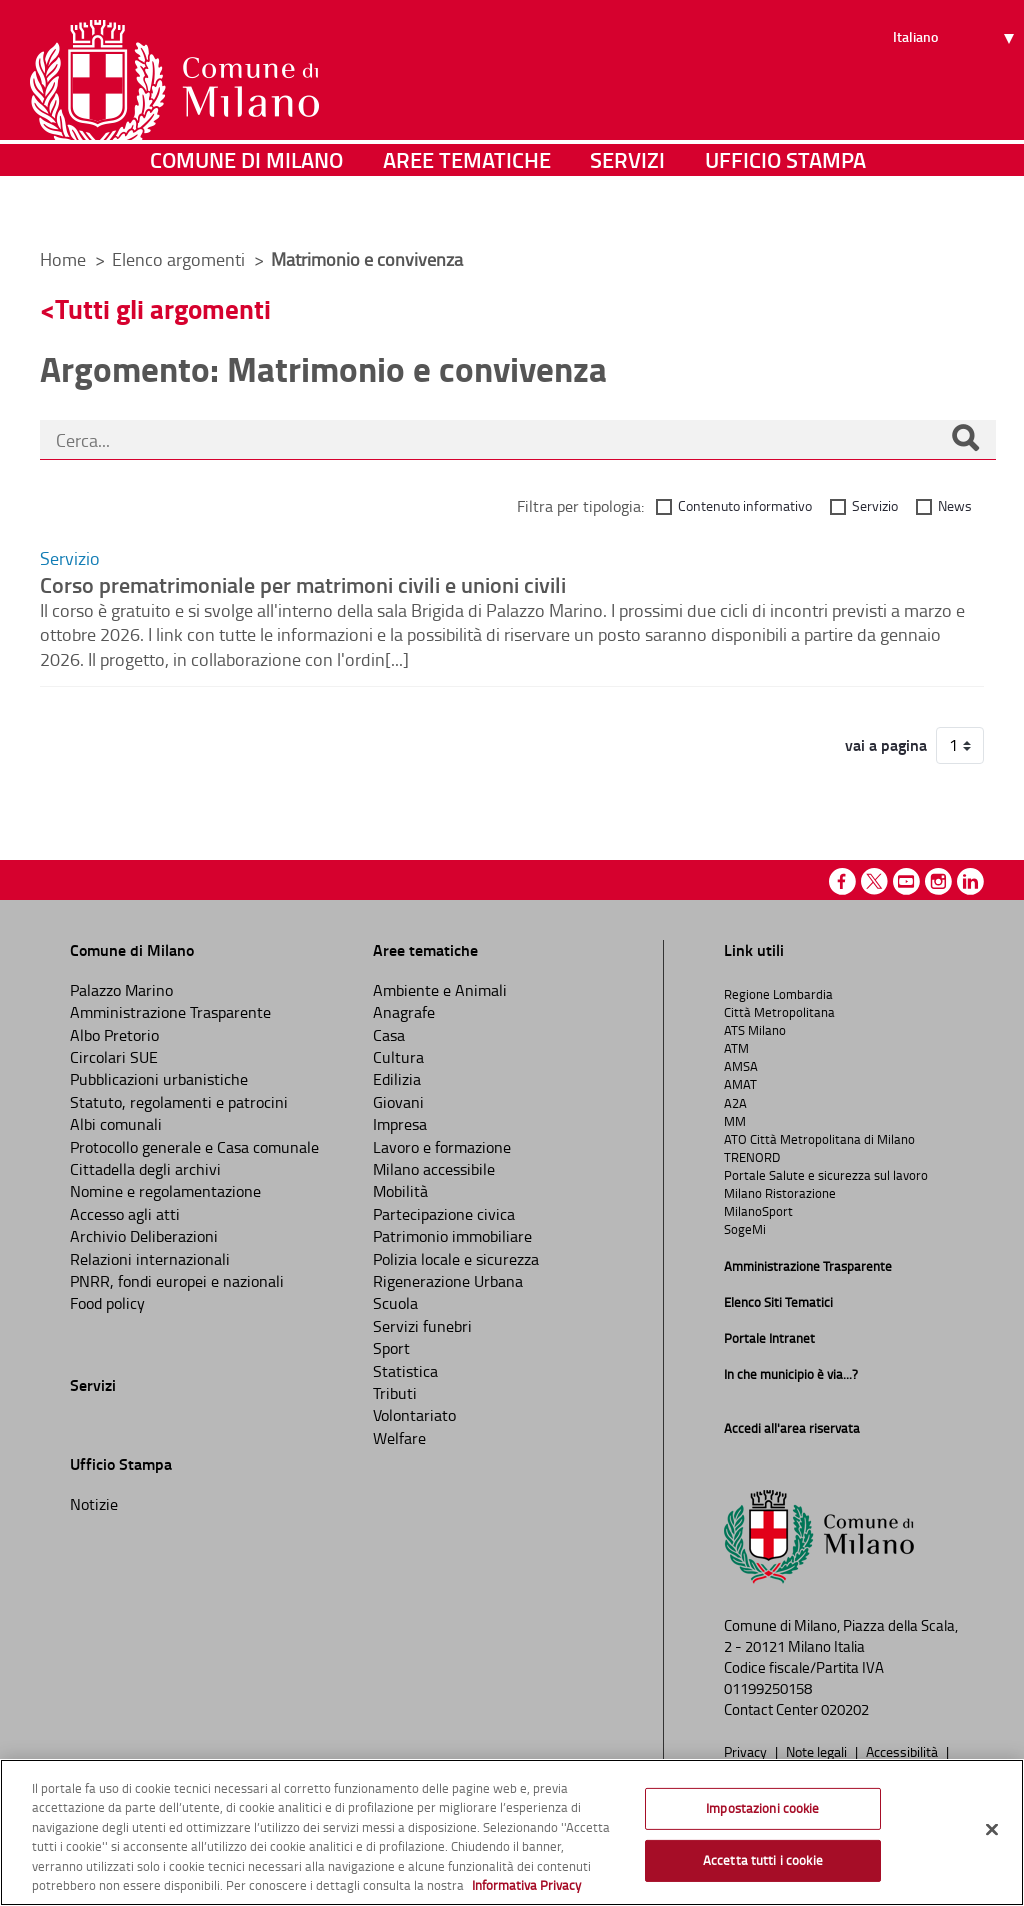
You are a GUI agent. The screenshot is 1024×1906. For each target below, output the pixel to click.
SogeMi (745, 1229)
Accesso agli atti (125, 1214)
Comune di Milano (246, 204)
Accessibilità (903, 1751)
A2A (735, 1103)
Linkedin (970, 881)
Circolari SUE (114, 1057)
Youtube (906, 881)
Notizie (94, 1504)
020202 (845, 1709)
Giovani (398, 1102)
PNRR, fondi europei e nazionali (177, 1281)
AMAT (740, 1084)
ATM (736, 1048)
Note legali (818, 1751)
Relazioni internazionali (150, 1259)
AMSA (741, 1066)
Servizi (627, 204)
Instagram (938, 881)
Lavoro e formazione (442, 1147)
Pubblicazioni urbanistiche (159, 1079)
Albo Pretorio (114, 1035)
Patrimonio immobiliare (452, 1236)
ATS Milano (755, 1030)
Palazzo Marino (121, 990)
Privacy (747, 1751)
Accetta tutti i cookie (763, 1860)
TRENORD (752, 1157)
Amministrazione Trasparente (170, 1012)
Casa (389, 1035)
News (955, 505)
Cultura (398, 1057)
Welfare (399, 1438)
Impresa (400, 1124)
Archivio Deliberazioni (144, 1236)
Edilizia (397, 1079)
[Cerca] (965, 440)
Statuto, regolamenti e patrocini (179, 1102)
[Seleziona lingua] (956, 91)
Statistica (405, 1371)
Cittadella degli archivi (145, 1169)
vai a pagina (886, 745)
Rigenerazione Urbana (448, 1281)
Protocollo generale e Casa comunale (194, 1147)
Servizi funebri (422, 1326)
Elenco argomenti (180, 259)
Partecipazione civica (444, 1214)
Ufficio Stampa (785, 204)
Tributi (395, 1393)
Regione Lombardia (778, 994)
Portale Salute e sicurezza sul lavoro (826, 1175)
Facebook (842, 881)
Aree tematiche (467, 204)
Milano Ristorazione (780, 1193)
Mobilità (400, 1191)
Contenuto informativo (745, 505)
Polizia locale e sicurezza (456, 1259)
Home (63, 259)
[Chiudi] (992, 1830)
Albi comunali (116, 1124)
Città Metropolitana (779, 1012)
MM (735, 1121)
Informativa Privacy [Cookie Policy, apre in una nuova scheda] (526, 1885)
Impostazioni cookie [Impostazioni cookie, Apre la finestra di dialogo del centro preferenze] (762, 1808)
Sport (391, 1348)
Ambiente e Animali (440, 990)
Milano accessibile (434, 1169)
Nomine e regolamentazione (165, 1191)
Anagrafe (404, 1012)
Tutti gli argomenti (163, 308)
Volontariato (414, 1415)
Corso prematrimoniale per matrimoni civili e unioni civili (303, 584)
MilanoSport (758, 1211)
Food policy (107, 1303)
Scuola (395, 1303)
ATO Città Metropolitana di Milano (819, 1139)
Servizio (875, 505)
